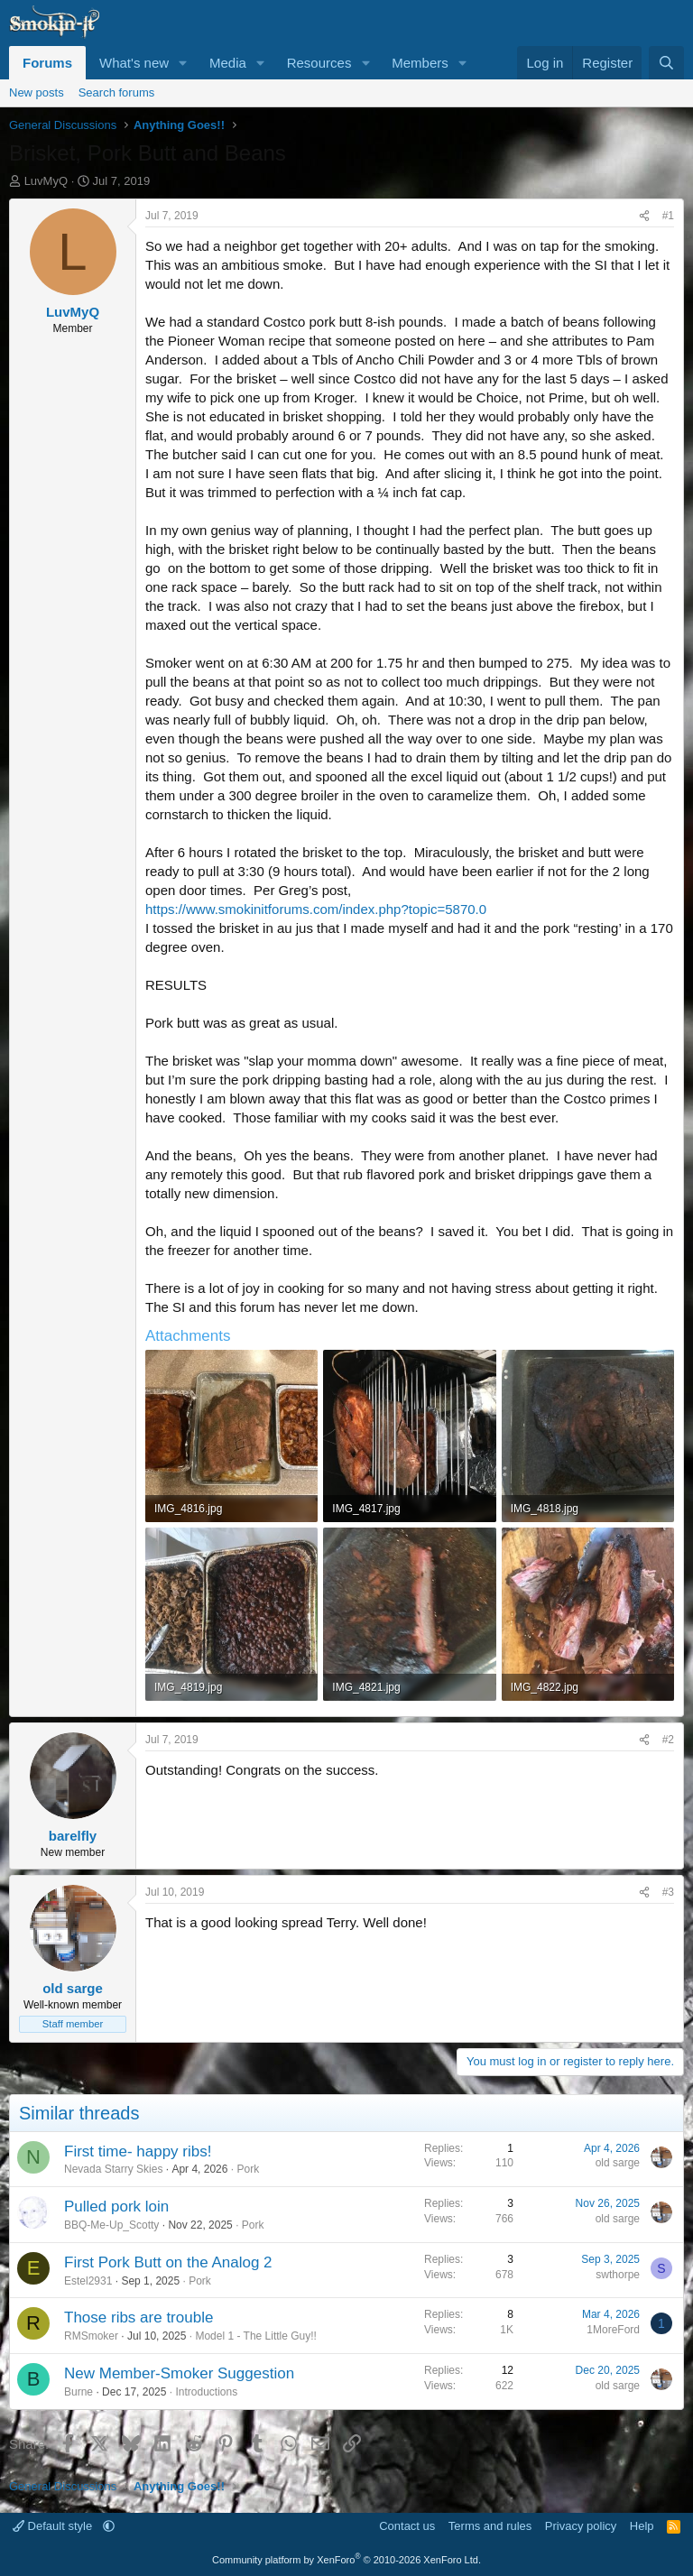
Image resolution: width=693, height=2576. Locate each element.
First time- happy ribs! (137, 2151)
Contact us (407, 2526)
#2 (668, 1739)
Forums (47, 62)
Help (642, 2526)
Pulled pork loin (116, 2206)
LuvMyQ (46, 181)
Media (227, 62)
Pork (247, 2169)
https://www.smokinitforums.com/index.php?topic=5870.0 (315, 909)
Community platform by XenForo (346, 2559)
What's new (134, 62)
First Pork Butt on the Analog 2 (168, 2262)
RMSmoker (91, 2336)
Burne (78, 2392)
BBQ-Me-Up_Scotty (111, 2225)
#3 (668, 1892)
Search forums (117, 92)
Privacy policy (580, 2526)
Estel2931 (88, 2281)
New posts (36, 92)
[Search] (666, 62)
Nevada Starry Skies (113, 2169)
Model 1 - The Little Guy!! (256, 2336)
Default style (54, 2526)
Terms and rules (489, 2526)
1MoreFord (613, 2329)
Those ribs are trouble (138, 2317)
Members (420, 62)
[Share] (644, 216)
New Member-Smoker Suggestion (179, 2373)
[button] (183, 62)
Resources (319, 62)
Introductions (206, 2392)
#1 (668, 215)
